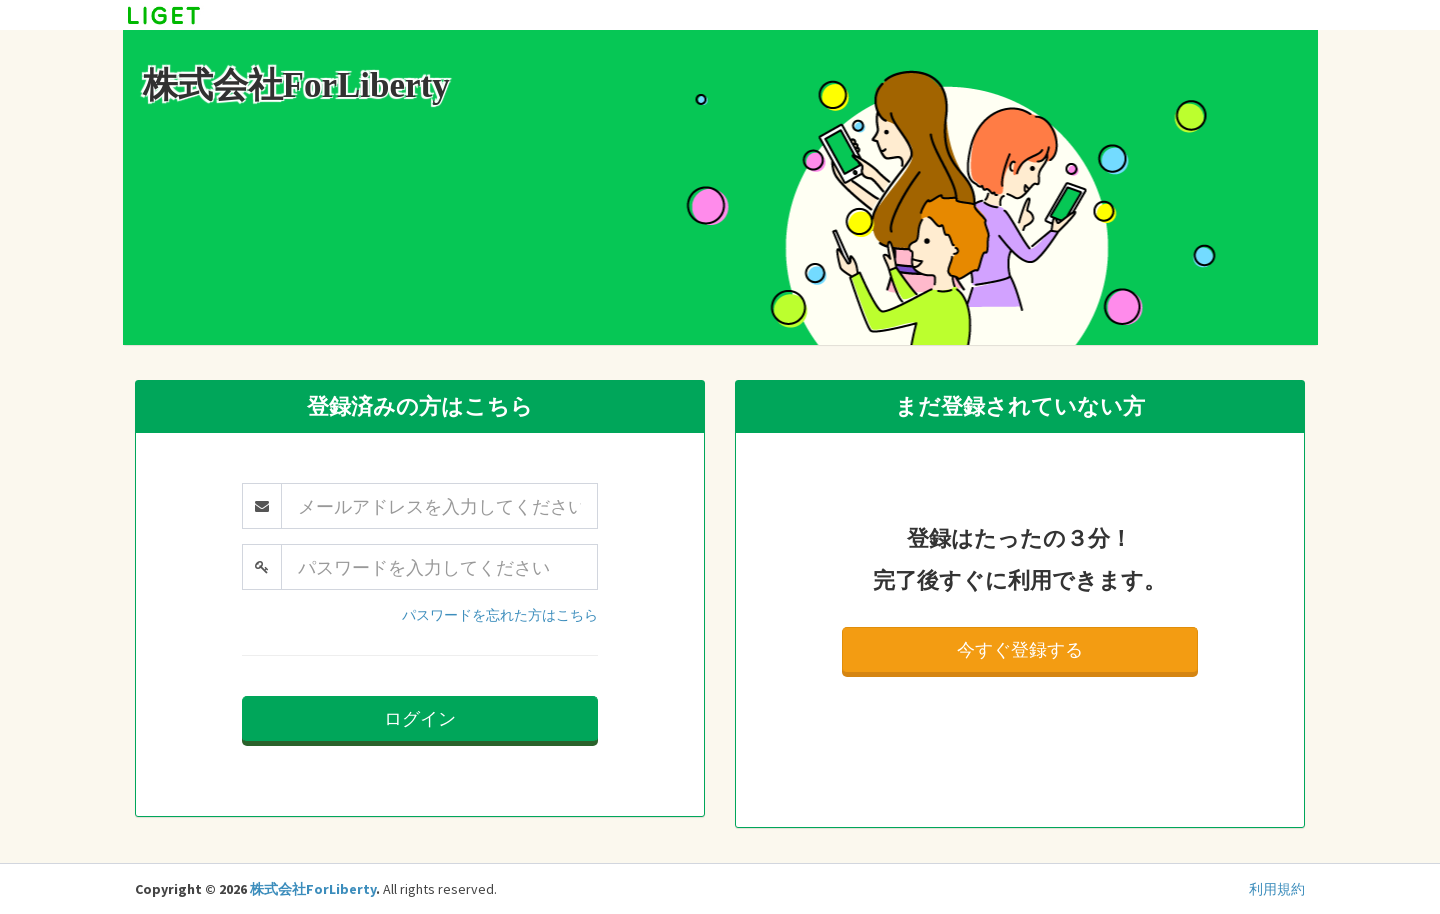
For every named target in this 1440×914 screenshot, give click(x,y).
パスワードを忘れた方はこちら (500, 615)
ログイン (420, 718)
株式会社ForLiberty (313, 889)
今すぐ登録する (1020, 649)
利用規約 (1277, 889)
